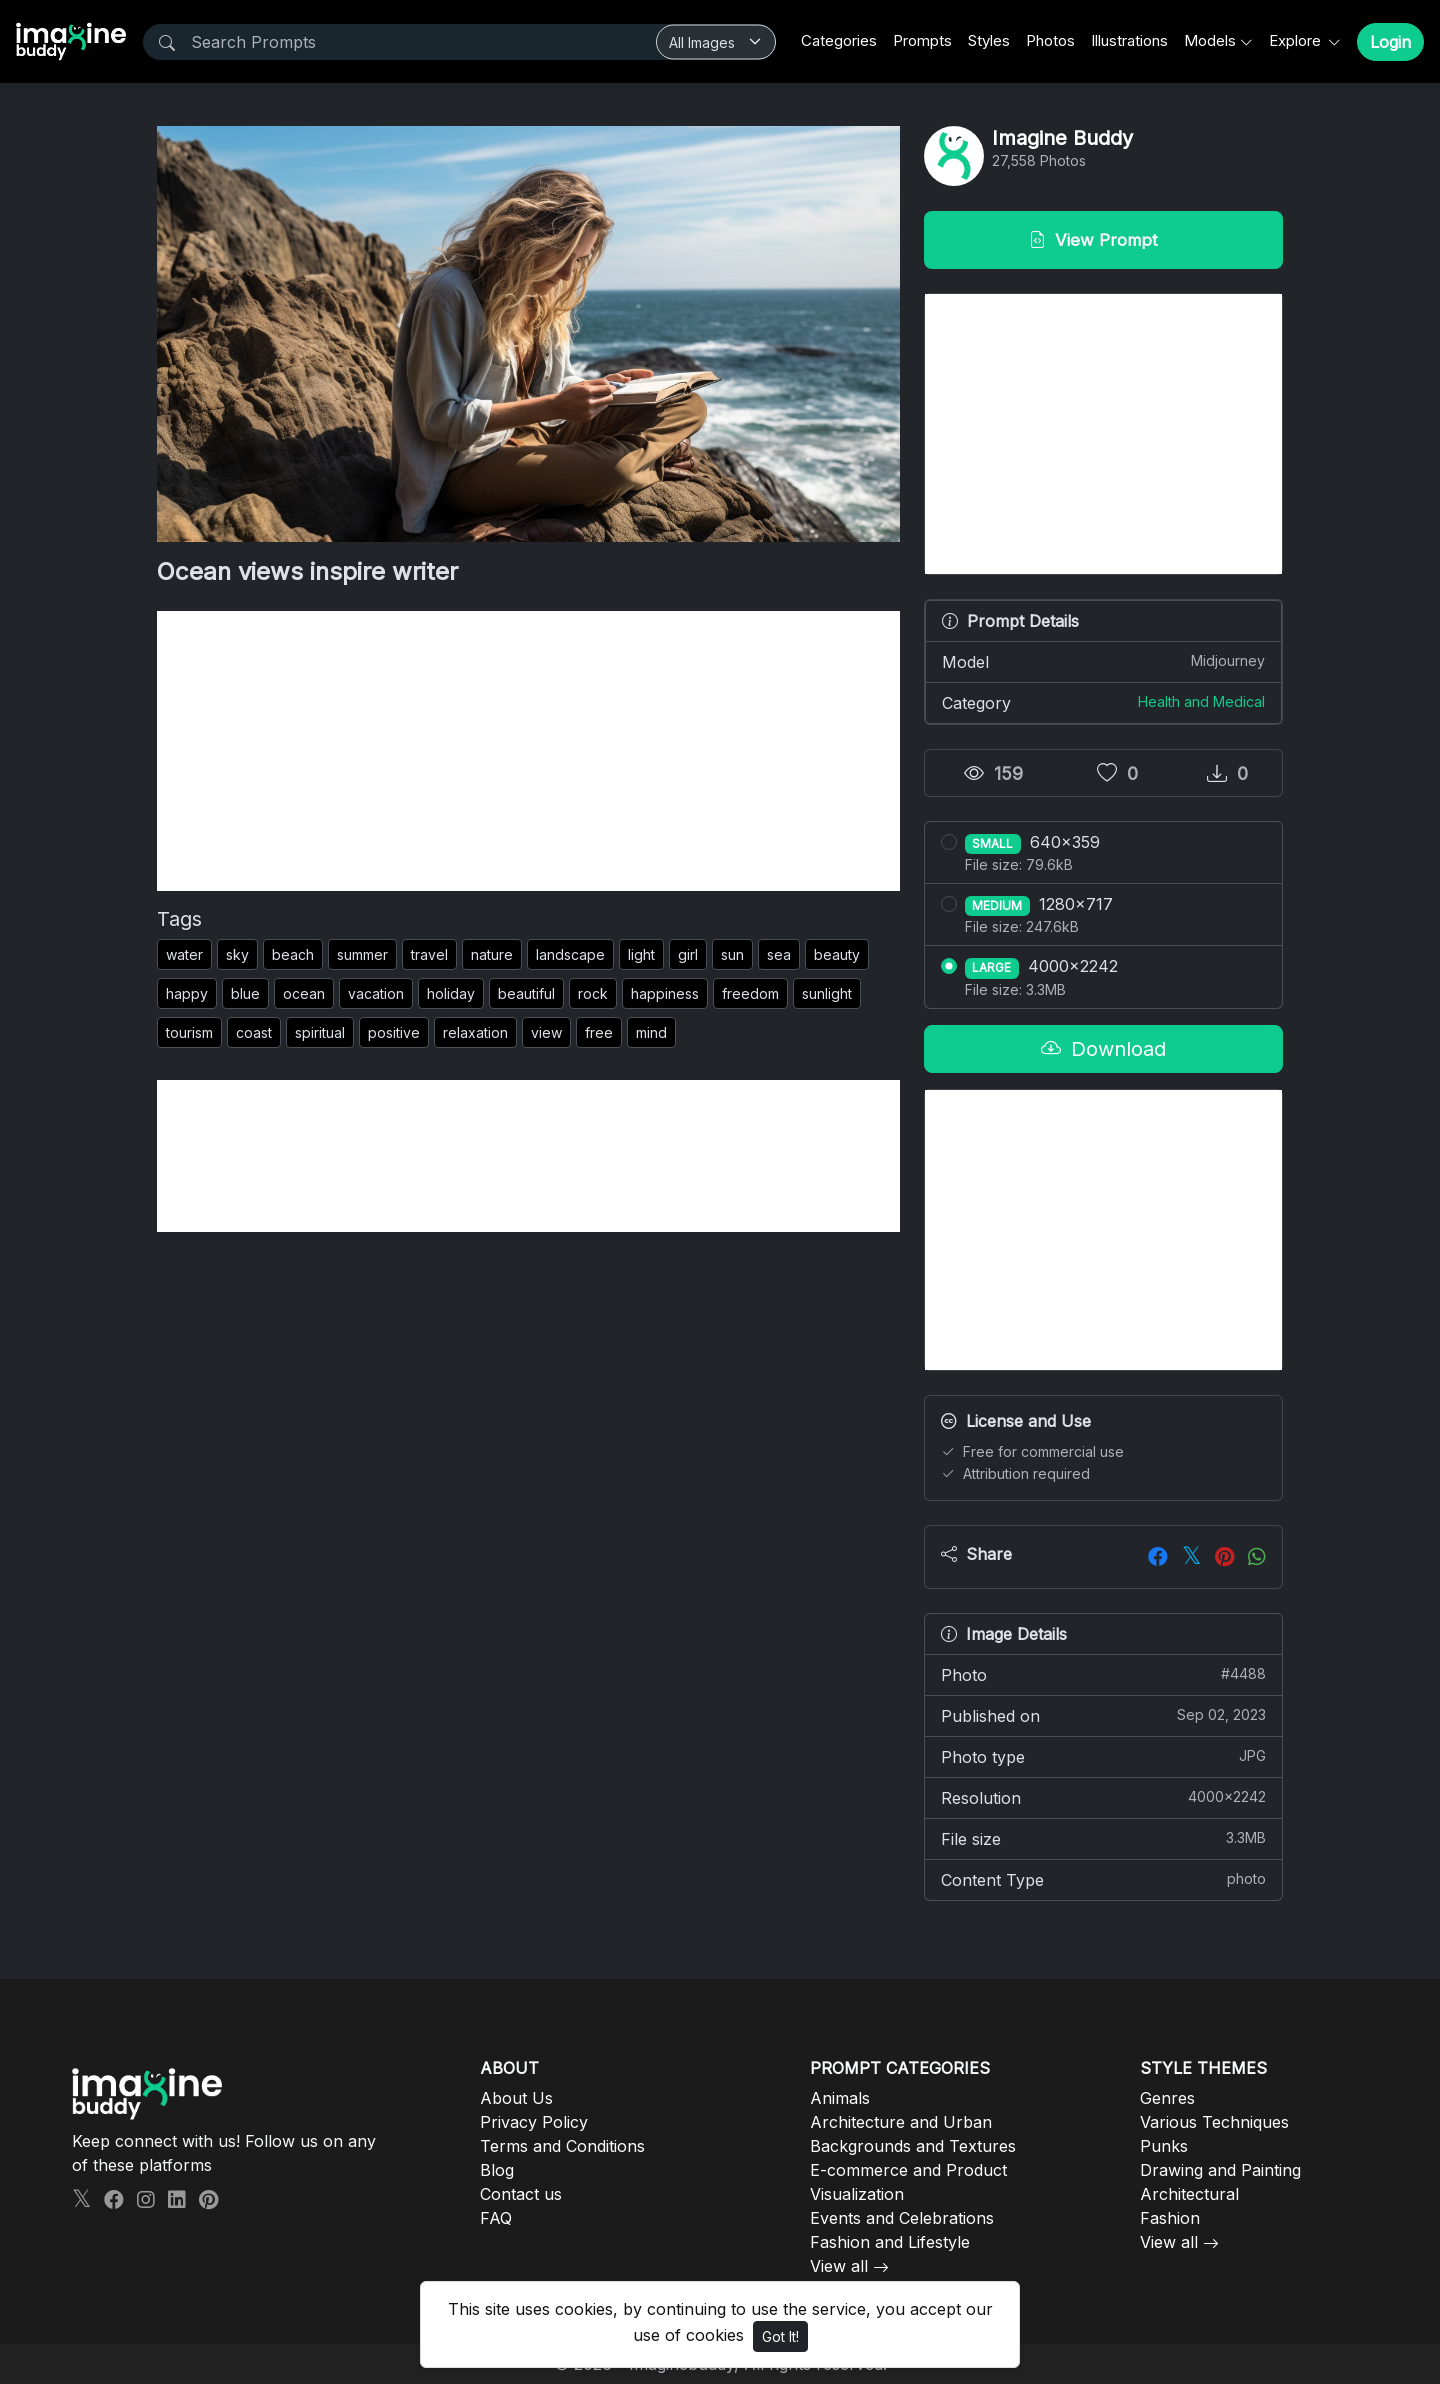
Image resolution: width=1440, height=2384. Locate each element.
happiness (665, 993)
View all (839, 2266)
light (641, 954)
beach (293, 954)
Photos (1050, 40)
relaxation (475, 1032)
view (546, 1032)
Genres (1167, 2098)
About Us (516, 2098)
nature (492, 954)
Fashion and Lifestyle (890, 2242)
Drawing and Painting (1220, 2170)
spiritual (320, 1032)
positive (394, 1032)
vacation (376, 993)
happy (187, 993)
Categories (839, 40)
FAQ (496, 2218)
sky (237, 954)
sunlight (827, 993)
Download (1103, 1049)
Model (1103, 661)
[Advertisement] (528, 751)
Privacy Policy (534, 2122)
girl (688, 954)
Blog (497, 2170)
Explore (1297, 40)
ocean (304, 993)
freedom (750, 993)
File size (1103, 1838)
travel (429, 954)
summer (362, 954)
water (184, 954)
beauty (837, 954)
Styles (989, 40)
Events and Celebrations (902, 2218)
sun (732, 954)
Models (1210, 40)
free (599, 1032)
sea (779, 954)
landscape (570, 954)
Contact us (521, 2194)
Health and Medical (1201, 701)
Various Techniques (1214, 2122)
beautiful (526, 993)
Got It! (780, 2336)
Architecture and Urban (901, 2122)
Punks (1164, 2146)
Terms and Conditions (562, 2146)
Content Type (1103, 1879)
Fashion (1170, 2218)
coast (254, 1032)
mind (651, 1032)
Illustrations (1129, 40)
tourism (189, 1032)
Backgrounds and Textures (913, 2146)
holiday (451, 993)
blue (245, 993)
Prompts (922, 40)
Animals (840, 2098)
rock (593, 993)
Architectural (1189, 2194)
